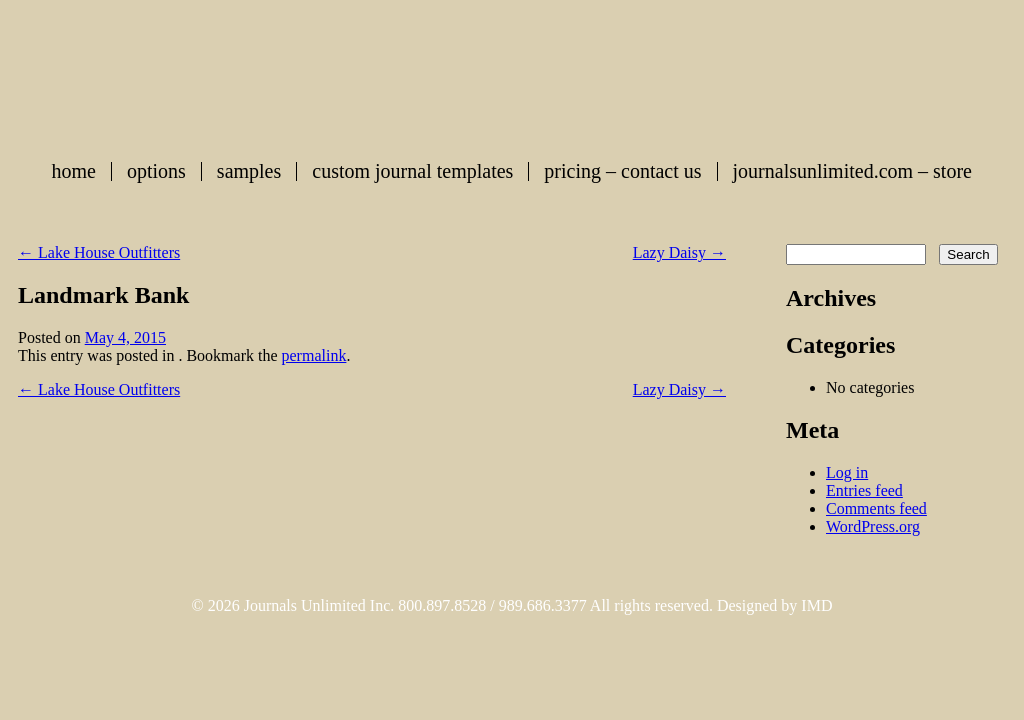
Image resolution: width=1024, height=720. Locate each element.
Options (156, 171)
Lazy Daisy (679, 252)
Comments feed (876, 508)
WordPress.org (873, 526)
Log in (847, 472)
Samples (249, 171)
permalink (314, 355)
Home (74, 171)
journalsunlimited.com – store (852, 171)
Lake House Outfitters (99, 252)
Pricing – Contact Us (622, 171)
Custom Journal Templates (412, 171)
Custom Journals (512, 74)
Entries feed (864, 490)
